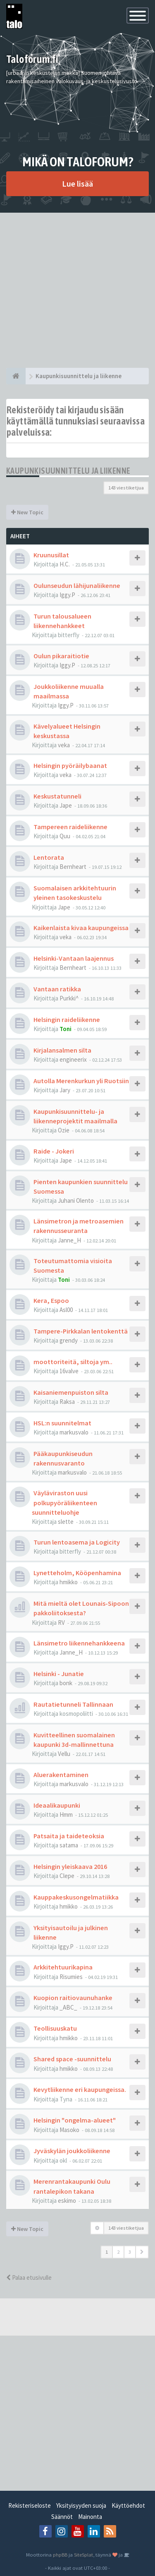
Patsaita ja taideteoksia (68, 1836)
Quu (65, 836)
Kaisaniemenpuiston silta (70, 1392)
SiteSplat (83, 2554)
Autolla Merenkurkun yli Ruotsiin (81, 1081)
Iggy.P (67, 595)
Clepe (67, 1876)
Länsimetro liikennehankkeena (79, 1643)
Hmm (66, 1814)
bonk (66, 1683)
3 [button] (130, 2252)
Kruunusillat (51, 555)
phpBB (60, 2554)
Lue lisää (77, 183)
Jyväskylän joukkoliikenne (71, 2151)
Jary (65, 1090)
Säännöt (62, 2517)
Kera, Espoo (51, 1300)
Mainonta (90, 2517)
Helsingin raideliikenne (66, 1019)
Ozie (63, 1130)
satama (69, 1845)
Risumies (71, 1977)
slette (66, 1521)
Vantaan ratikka (57, 989)
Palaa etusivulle (29, 2277)
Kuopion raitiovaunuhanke (72, 1997)
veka (64, 745)
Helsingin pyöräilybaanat (70, 765)
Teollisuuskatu (55, 2028)
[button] (142, 2252)
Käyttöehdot (128, 2505)
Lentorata (48, 857)
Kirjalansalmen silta (62, 1050)
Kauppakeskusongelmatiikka (76, 1897)
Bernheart (73, 867)
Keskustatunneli (57, 796)
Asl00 (66, 1310)
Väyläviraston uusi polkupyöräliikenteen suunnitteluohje (64, 1502)
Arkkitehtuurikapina (63, 1967)
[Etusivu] (16, 376)
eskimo (67, 2200)
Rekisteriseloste (29, 2505)
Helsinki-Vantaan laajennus (73, 958)
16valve (69, 1371)
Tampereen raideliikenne (70, 827)
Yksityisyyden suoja (81, 2505)
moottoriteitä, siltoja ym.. (72, 1362)
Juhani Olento (76, 1200)
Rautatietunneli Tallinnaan (73, 1704)
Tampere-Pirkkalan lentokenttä (80, 1331)
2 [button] (118, 2252)
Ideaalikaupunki (56, 1805)
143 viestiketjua (126, 487)
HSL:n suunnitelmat (62, 1423)
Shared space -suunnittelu (72, 2059)
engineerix (73, 1059)
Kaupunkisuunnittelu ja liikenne (68, 470)
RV (61, 1622)
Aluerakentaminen (60, 1774)
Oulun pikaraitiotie (61, 656)
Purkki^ (69, 998)
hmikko (69, 1582)
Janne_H (69, 1240)
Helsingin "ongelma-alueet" (74, 2120)
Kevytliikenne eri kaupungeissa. (79, 2089)
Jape (66, 805)
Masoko (69, 2130)
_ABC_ (68, 2007)
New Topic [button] (27, 512)
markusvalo (74, 1432)
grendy (69, 1340)
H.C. (65, 564)
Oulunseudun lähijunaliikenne (76, 585)
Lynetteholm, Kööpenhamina (77, 1573)
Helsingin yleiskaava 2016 (70, 1866)
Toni (66, 1029)
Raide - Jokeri (53, 1151)
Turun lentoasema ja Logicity (76, 1542)
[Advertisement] (77, 290)
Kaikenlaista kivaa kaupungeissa (81, 927)
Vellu (64, 1754)
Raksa (67, 1402)
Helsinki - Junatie (58, 1673)
